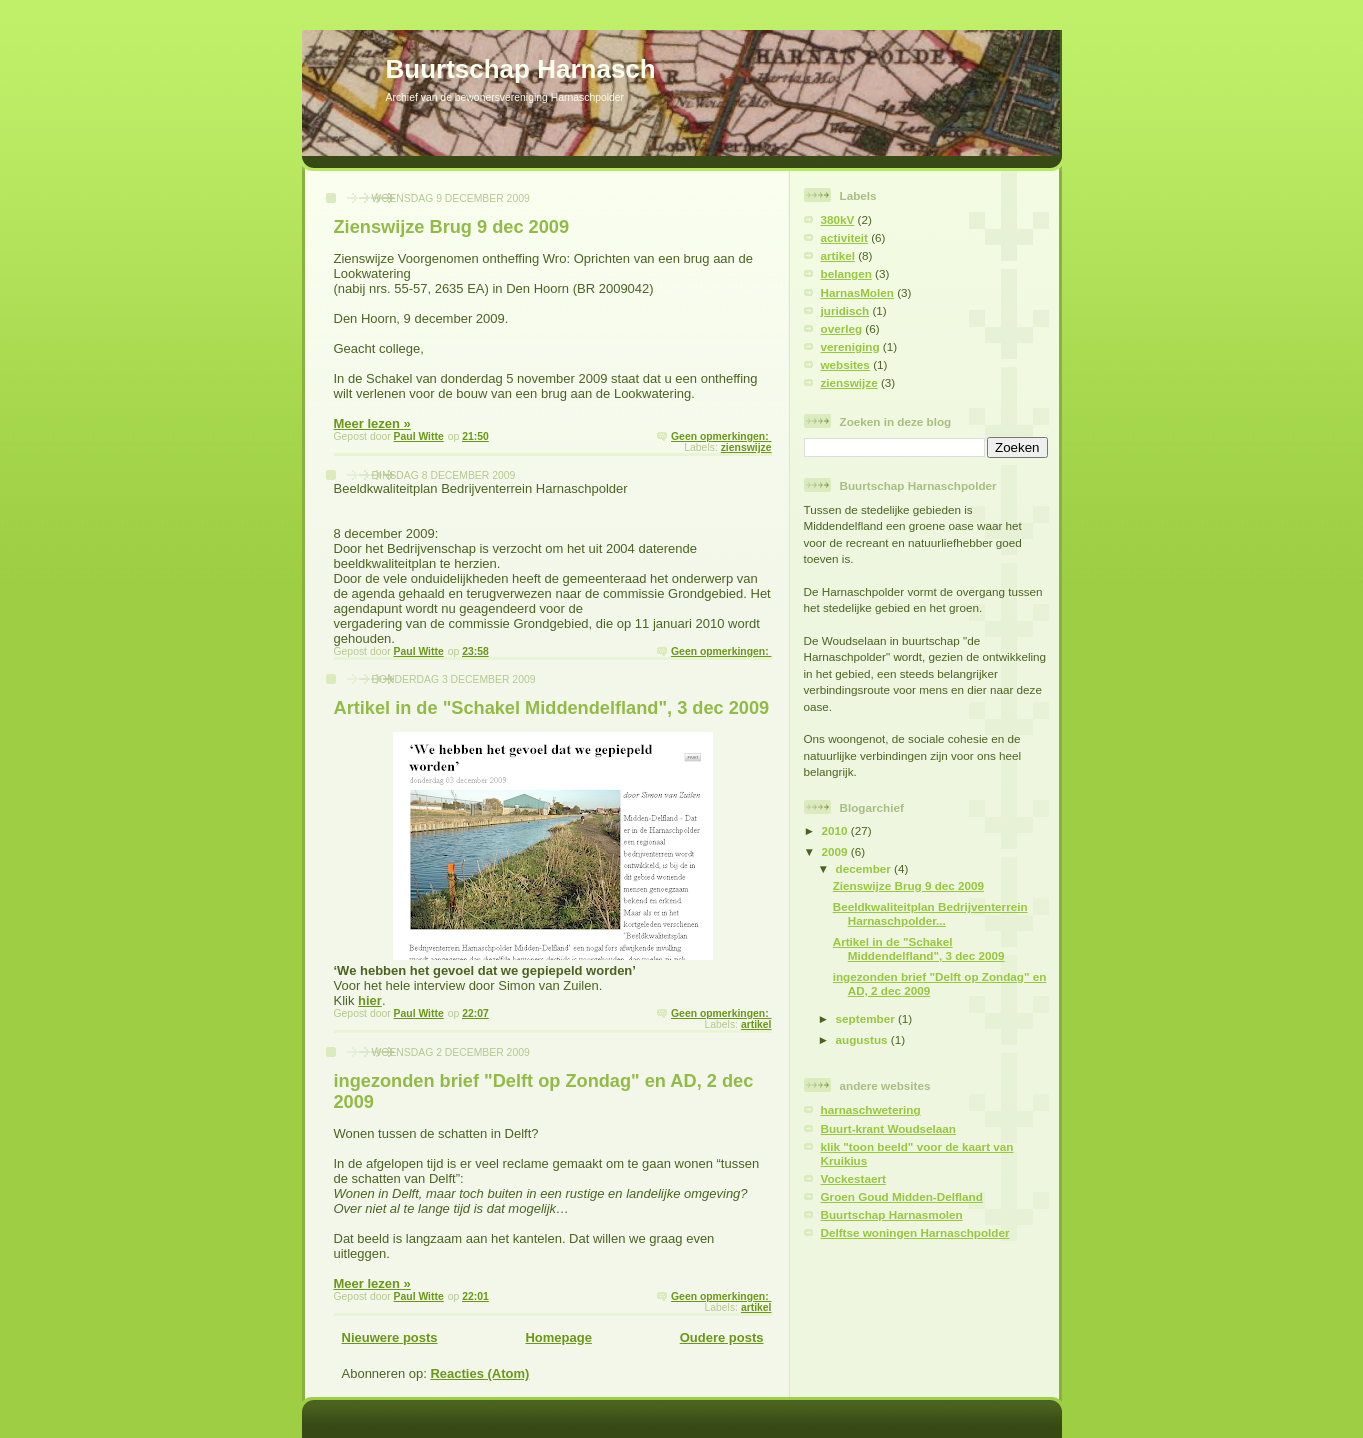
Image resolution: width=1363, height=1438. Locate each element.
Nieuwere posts (390, 1337)
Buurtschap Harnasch (521, 69)
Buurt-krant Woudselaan (889, 1128)
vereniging (850, 346)
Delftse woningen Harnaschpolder (915, 1232)
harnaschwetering (871, 1109)
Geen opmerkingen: (721, 436)
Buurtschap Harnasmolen (892, 1214)
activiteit (844, 237)
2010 (836, 830)
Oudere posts (722, 1337)
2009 (836, 851)
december (865, 868)
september (867, 1018)
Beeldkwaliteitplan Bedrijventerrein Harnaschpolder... (930, 913)
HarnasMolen (857, 292)
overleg (842, 328)
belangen (846, 273)
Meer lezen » (372, 423)
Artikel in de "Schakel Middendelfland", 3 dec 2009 (552, 708)
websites (845, 364)
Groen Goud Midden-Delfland (902, 1196)
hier (370, 1000)
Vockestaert (853, 1178)
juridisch (845, 310)
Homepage (558, 1337)
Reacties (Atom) (479, 1373)
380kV (838, 219)
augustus (863, 1039)
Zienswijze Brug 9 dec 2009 (452, 227)
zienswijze (746, 447)
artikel (756, 1024)
